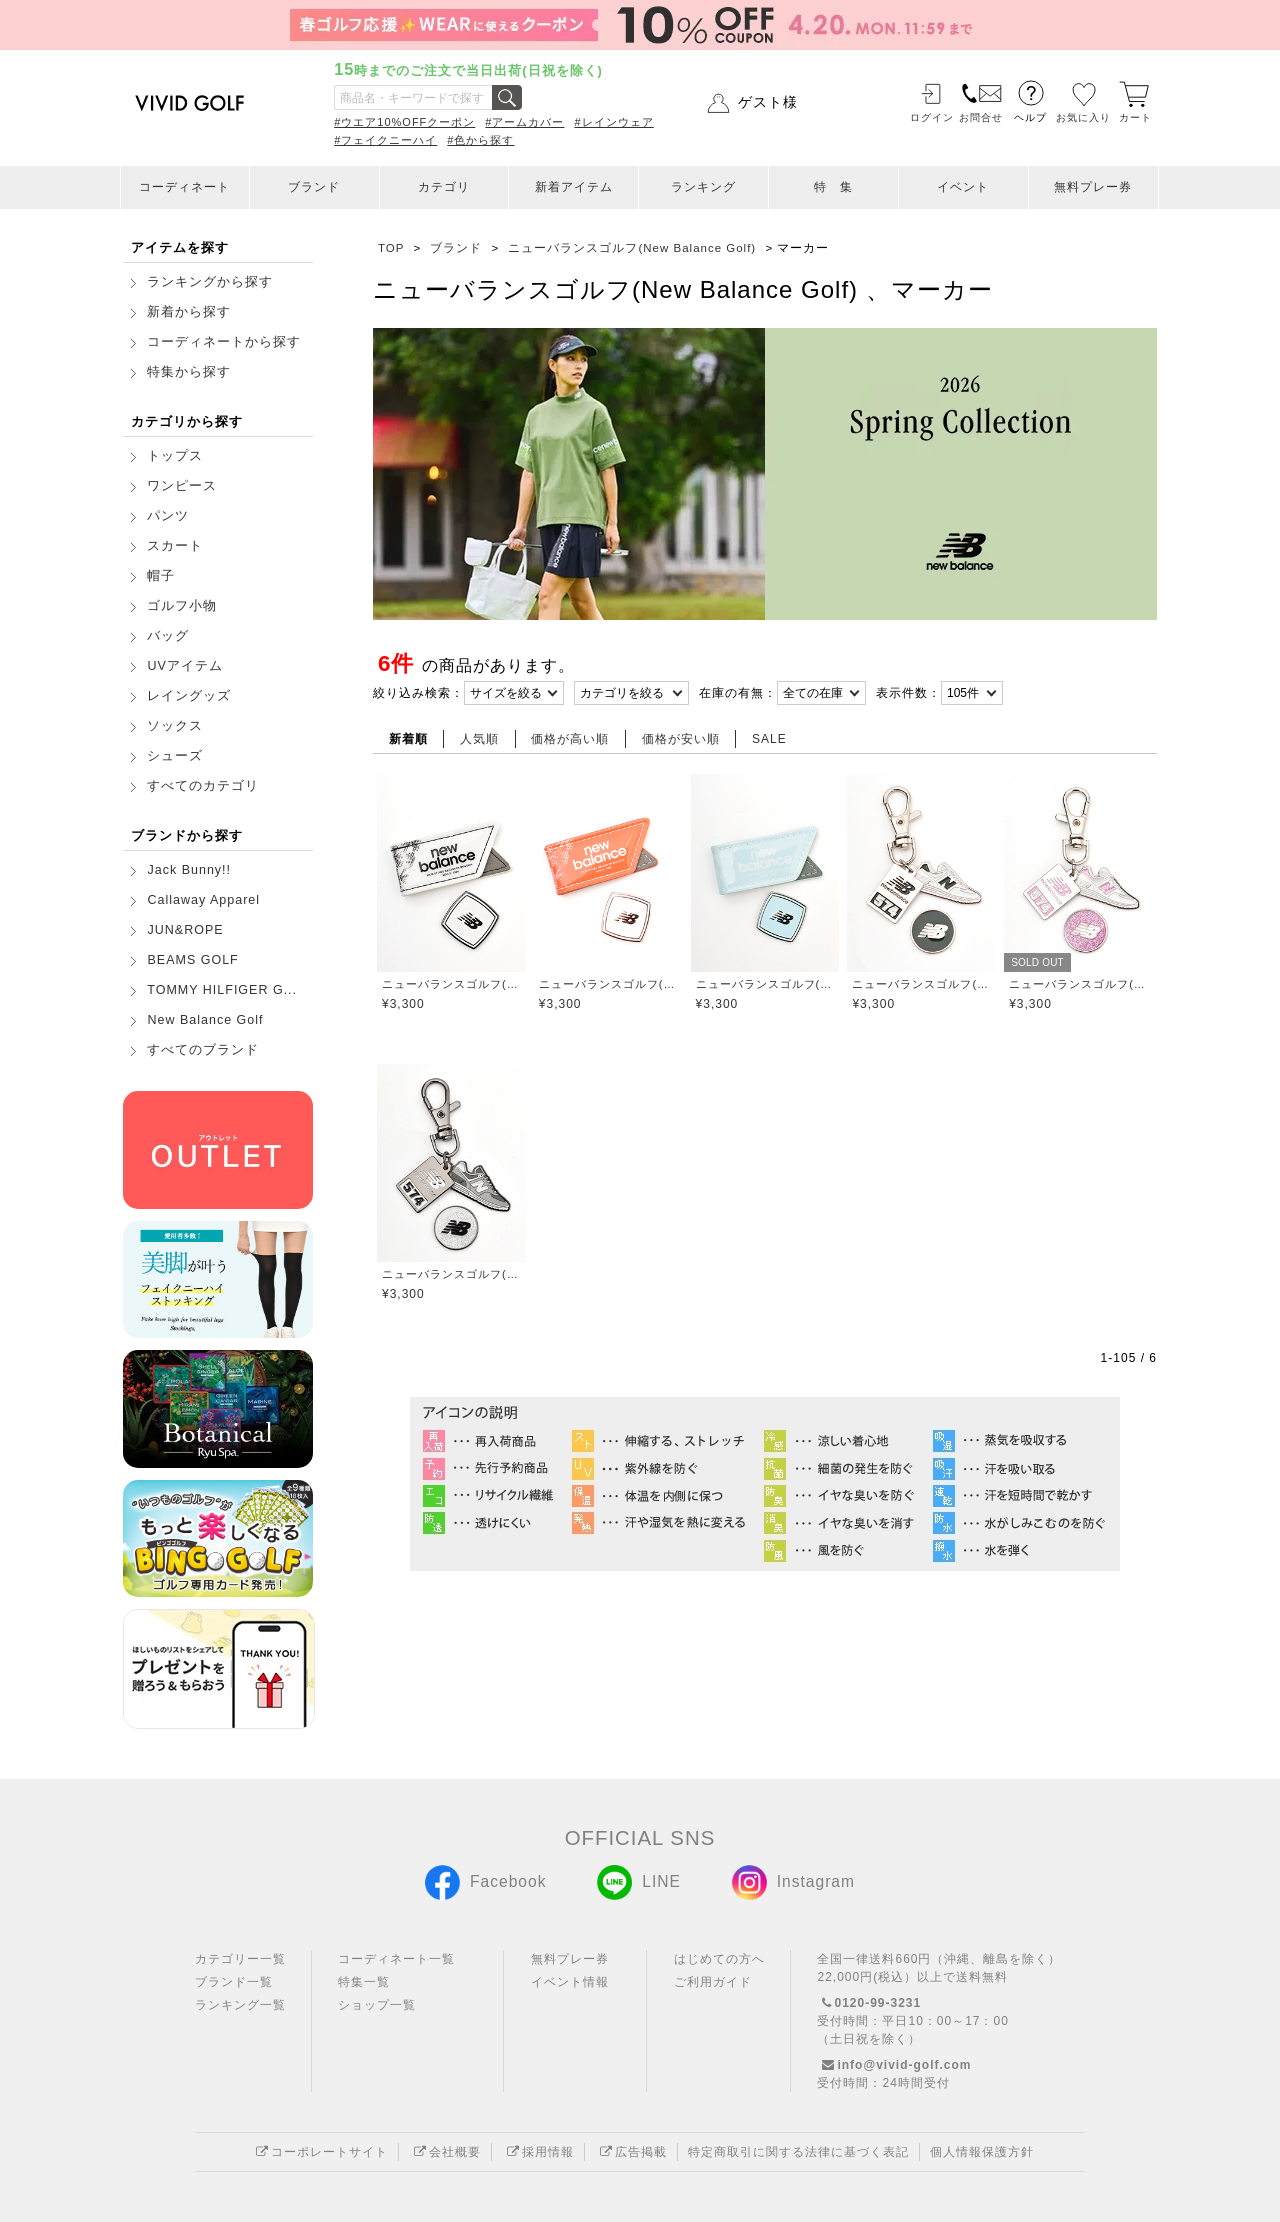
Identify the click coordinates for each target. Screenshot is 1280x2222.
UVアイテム (184, 666)
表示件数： (908, 693)
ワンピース (182, 486)
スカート (175, 546)
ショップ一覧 (377, 2005)
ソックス (175, 726)
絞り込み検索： (418, 693)
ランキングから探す (210, 282)
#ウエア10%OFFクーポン (404, 122)
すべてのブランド (203, 1050)
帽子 (161, 576)
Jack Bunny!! (189, 870)
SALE (769, 739)
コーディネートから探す (224, 342)
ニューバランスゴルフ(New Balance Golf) (451, 984)
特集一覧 (364, 1982)
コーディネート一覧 (396, 1959)
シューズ (175, 756)
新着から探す (189, 312)
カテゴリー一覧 (240, 1959)
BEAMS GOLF (192, 960)
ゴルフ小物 (182, 606)
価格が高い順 (570, 739)
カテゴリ (444, 187)
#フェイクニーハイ (385, 140)
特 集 (833, 187)
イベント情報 (570, 1982)
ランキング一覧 (240, 2005)
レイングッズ (189, 696)
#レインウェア (613, 122)
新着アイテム (574, 187)
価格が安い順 (681, 739)
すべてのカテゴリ (203, 786)
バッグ (168, 636)
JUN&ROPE (185, 930)
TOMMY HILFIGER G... (222, 990)
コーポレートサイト (319, 2152)
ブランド (314, 187)
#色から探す (480, 140)
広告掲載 (631, 2152)
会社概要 (445, 2152)
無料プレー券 (1093, 187)
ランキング (703, 187)
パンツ (168, 516)
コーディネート (184, 187)
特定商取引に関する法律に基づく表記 (798, 2152)
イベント (963, 187)
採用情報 (538, 2152)
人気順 (479, 739)
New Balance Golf (205, 1020)
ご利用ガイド (713, 1982)
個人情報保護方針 (982, 2152)
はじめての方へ (719, 1959)
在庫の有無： (738, 693)
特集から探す (189, 372)
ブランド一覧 (234, 1982)
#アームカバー (524, 122)
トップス (175, 456)
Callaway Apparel (203, 900)
